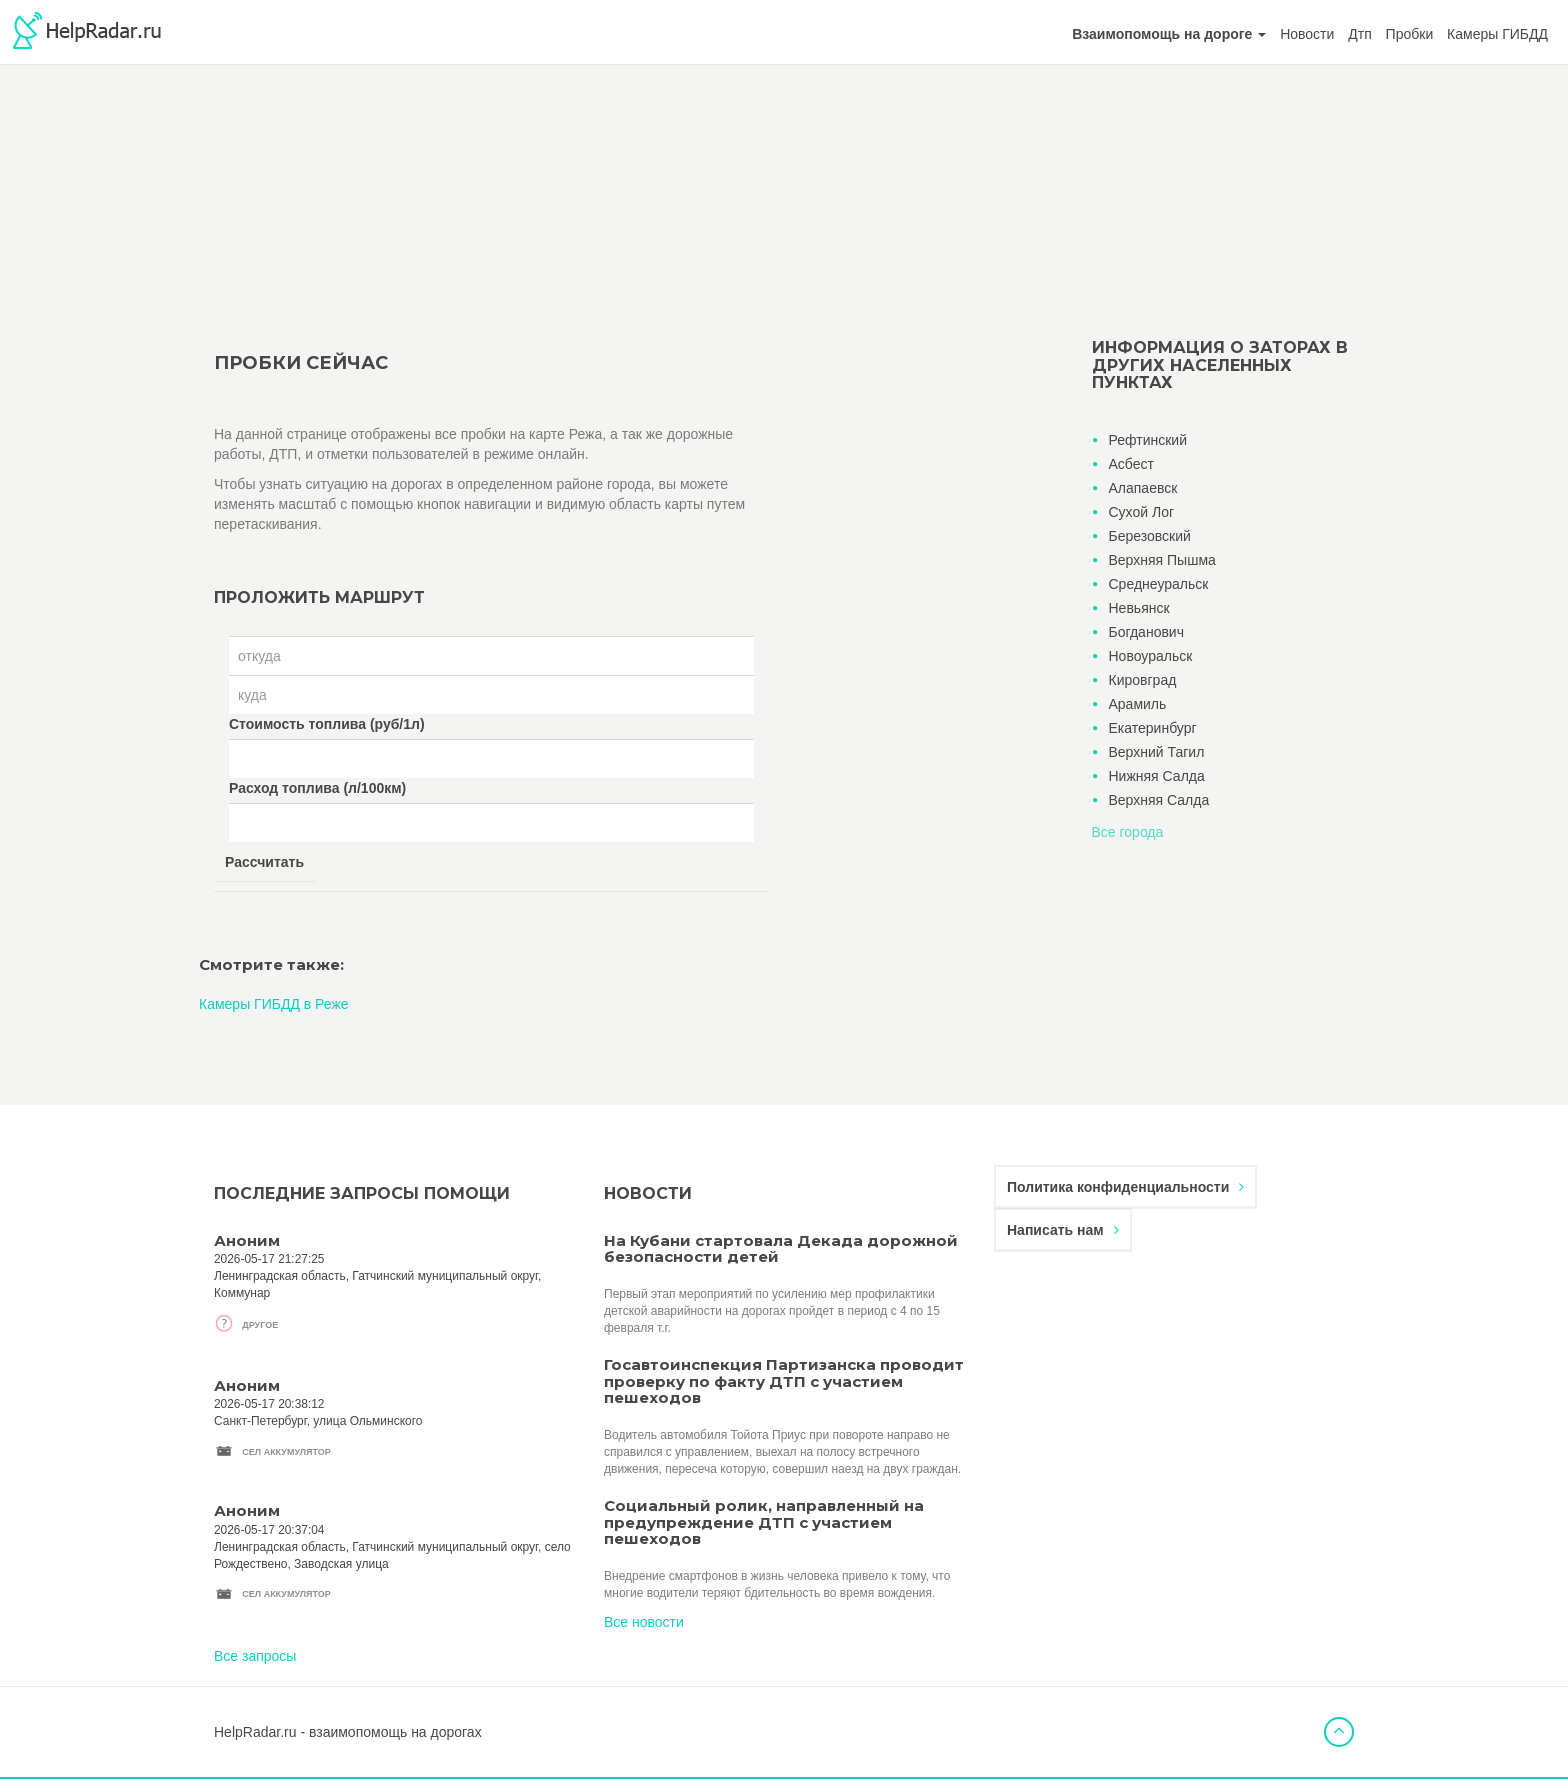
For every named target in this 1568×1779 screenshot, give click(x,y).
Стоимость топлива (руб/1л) (327, 724)
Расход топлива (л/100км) (317, 788)
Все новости (644, 1622)
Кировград (1143, 680)
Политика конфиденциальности (1125, 1187)
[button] (1169, 34)
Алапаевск (1143, 488)
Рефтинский (1148, 440)
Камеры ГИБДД (1497, 34)
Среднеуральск (1159, 584)
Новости (1307, 34)
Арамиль (1138, 704)
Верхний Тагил (1157, 752)
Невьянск (1139, 608)
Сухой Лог (1142, 512)
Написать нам (1063, 1230)
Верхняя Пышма (1162, 560)
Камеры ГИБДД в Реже (274, 1004)
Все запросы (255, 1656)
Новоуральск (1151, 656)
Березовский (1150, 536)
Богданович (1146, 632)
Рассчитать (264, 862)
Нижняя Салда (1157, 776)
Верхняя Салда (1159, 800)
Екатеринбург (1153, 728)
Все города (1128, 832)
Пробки (1410, 34)
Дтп (1359, 34)
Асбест (1131, 464)
